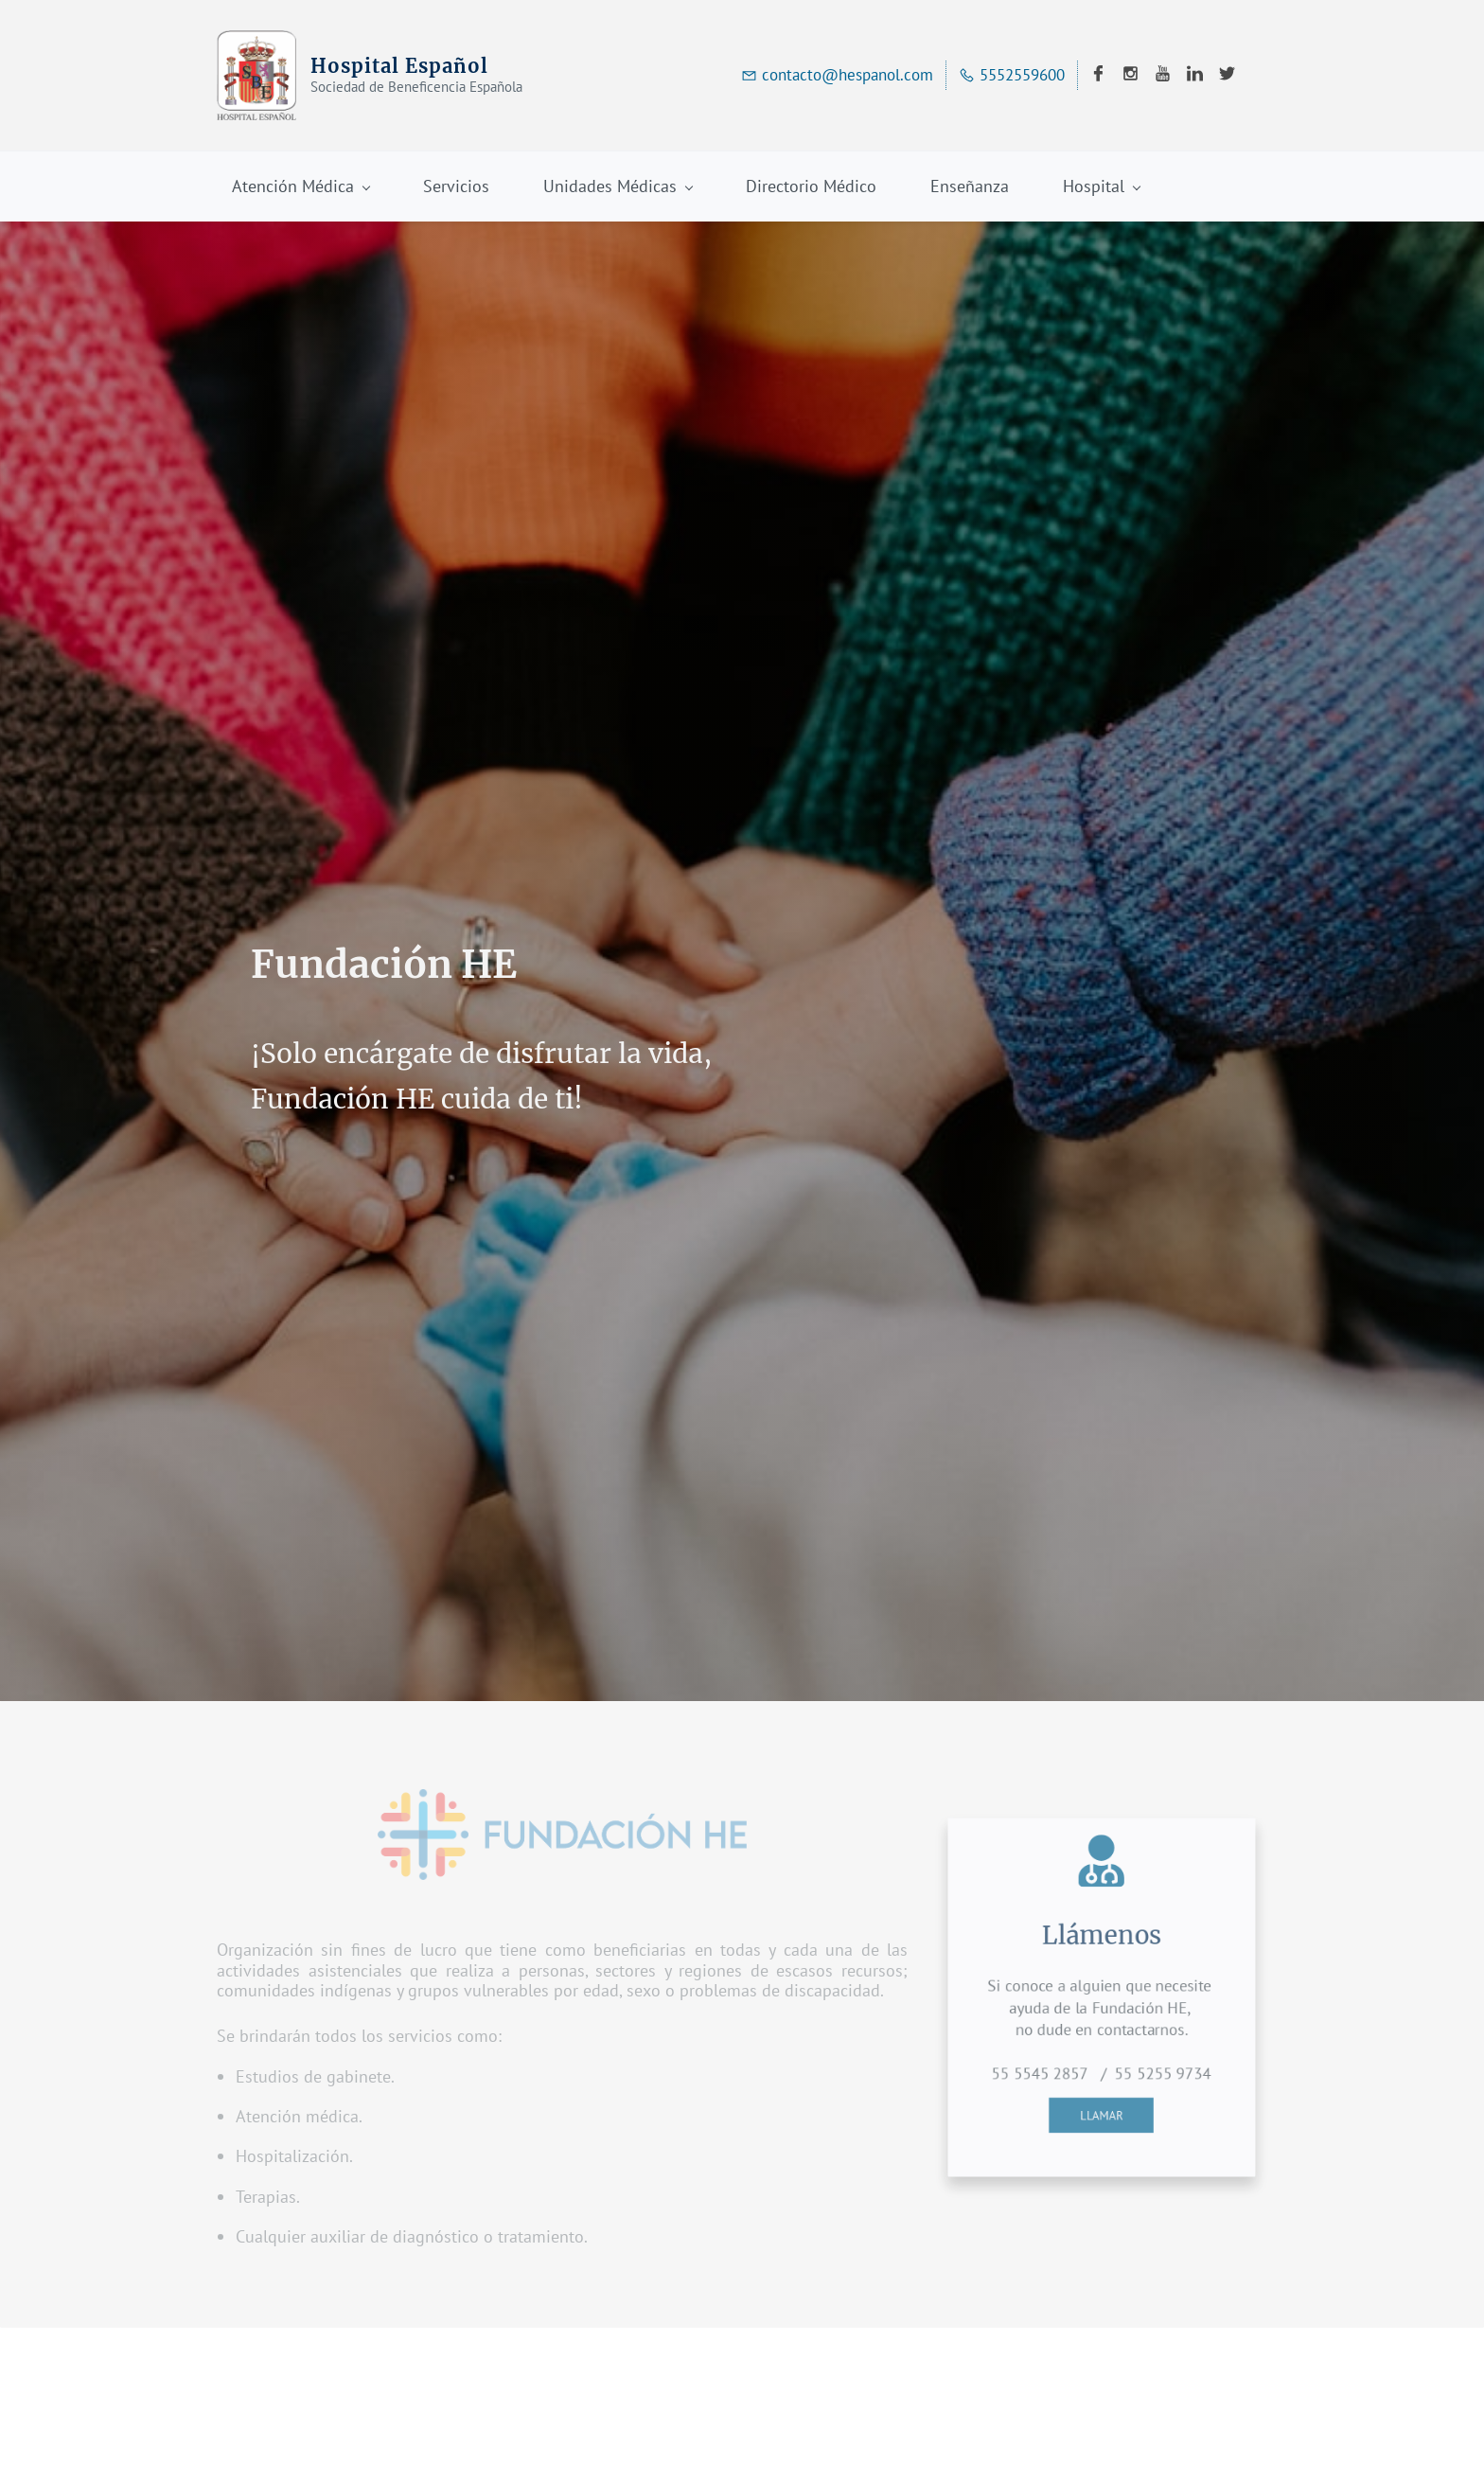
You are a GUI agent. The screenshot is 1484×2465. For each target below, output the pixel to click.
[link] (562, 1804)
